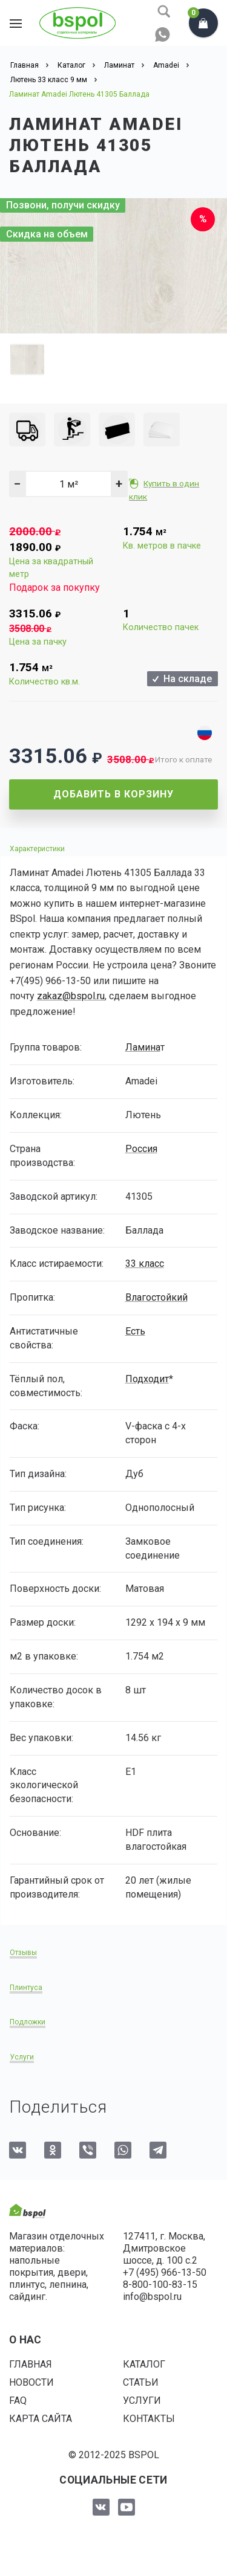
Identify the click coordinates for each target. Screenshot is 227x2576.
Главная (30, 2364)
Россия (141, 1148)
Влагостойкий (156, 1297)
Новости (31, 2382)
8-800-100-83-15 (160, 2284)
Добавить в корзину (113, 794)
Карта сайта (40, 2418)
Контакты (149, 2418)
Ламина (142, 1047)
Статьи (141, 2382)
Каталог (144, 2364)
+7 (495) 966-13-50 (164, 2272)
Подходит (147, 1379)
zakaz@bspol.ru (71, 996)
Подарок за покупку (54, 587)
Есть (135, 1331)
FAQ (18, 2400)
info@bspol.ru (152, 2296)
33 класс (144, 1263)
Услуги (142, 2400)
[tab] (113, 848)
